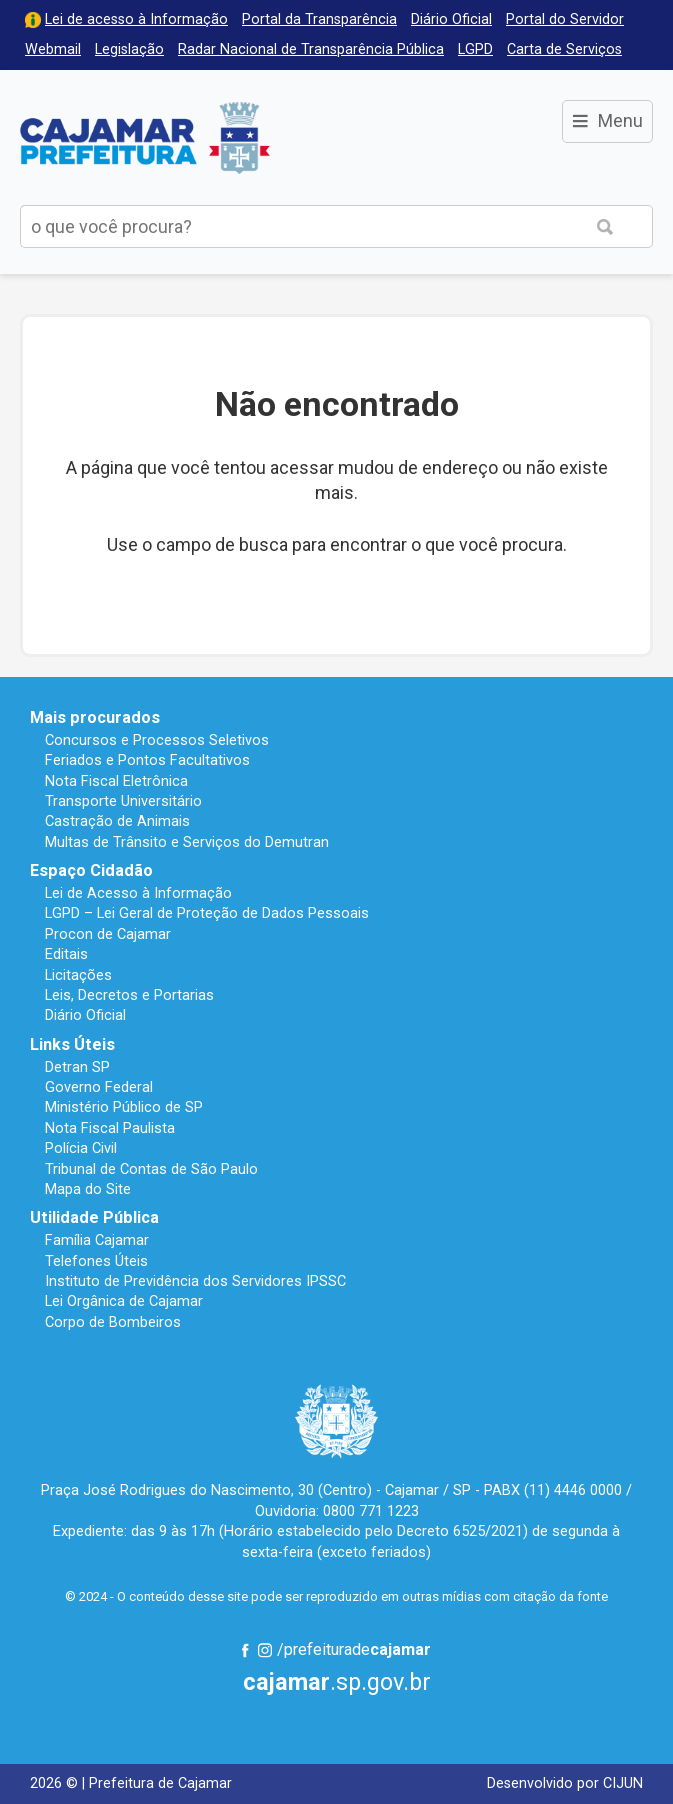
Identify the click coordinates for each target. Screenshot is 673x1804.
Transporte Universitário (123, 801)
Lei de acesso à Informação (136, 19)
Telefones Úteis (96, 1261)
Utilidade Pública (94, 1217)
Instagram (265, 1650)
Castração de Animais (117, 821)
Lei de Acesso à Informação (138, 893)
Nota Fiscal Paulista (110, 1128)
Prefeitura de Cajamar (145, 137)
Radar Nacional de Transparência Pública (311, 49)
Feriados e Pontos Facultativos (147, 760)
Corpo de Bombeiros (113, 1322)
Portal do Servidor (565, 19)
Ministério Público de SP (124, 1107)
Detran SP (77, 1067)
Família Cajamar (97, 1240)
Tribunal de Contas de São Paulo (151, 1169)
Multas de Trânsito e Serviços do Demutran (187, 842)
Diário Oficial (451, 19)
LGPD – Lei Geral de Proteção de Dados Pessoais (207, 913)
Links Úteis (72, 1044)
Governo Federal (99, 1087)
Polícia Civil (81, 1148)
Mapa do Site (88, 1189)
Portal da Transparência (319, 19)
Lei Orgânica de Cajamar (124, 1301)
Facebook (245, 1650)
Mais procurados (95, 717)
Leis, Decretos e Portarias (129, 995)
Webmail (53, 49)
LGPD (475, 49)
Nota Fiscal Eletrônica (116, 781)
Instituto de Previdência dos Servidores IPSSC (195, 1281)
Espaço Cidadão (91, 870)
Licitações (78, 975)
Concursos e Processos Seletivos (157, 740)
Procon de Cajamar (108, 934)
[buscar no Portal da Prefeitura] (289, 226)
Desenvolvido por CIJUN (565, 1783)
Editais (66, 954)
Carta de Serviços (564, 49)
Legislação (129, 49)
